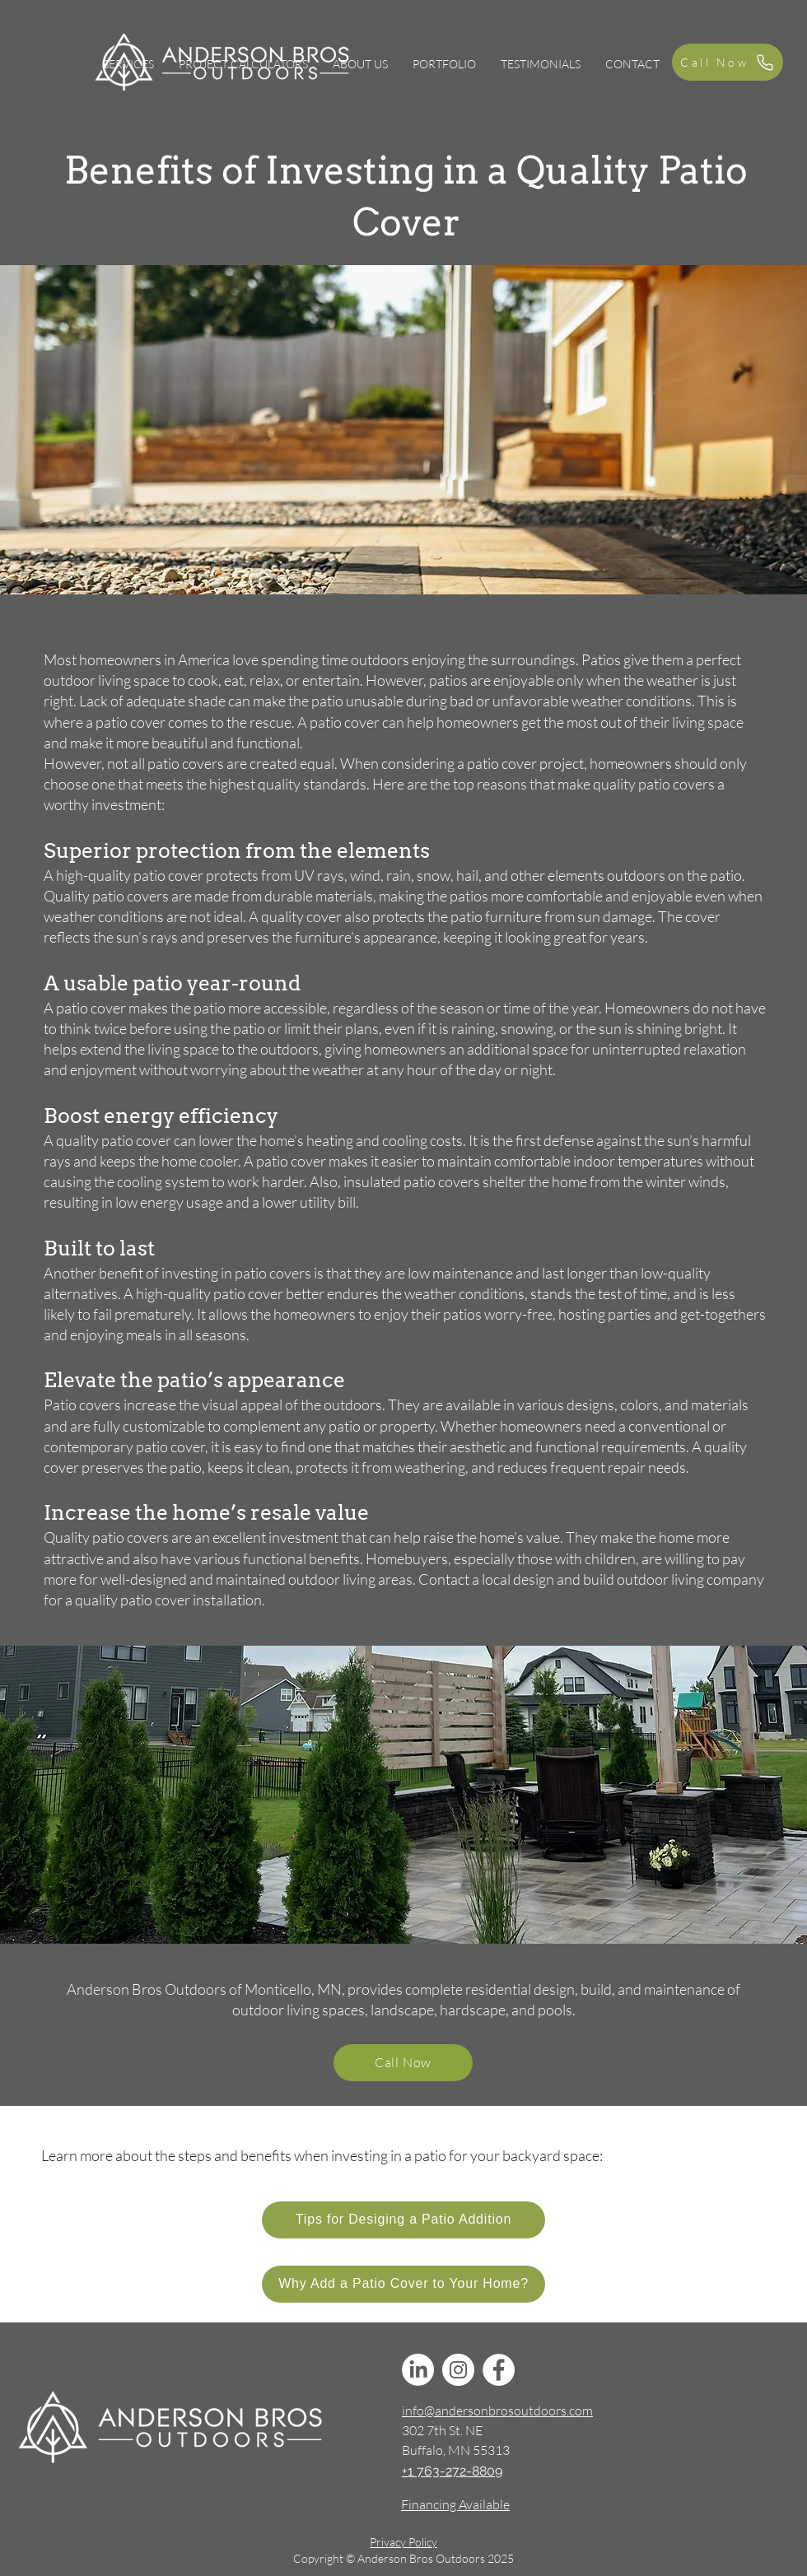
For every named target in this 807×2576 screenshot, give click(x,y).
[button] (128, 64)
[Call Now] (727, 62)
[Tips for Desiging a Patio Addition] (403, 2219)
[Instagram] (458, 2370)
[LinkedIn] (418, 2370)
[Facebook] (499, 2370)
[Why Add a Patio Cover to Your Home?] (403, 2284)
